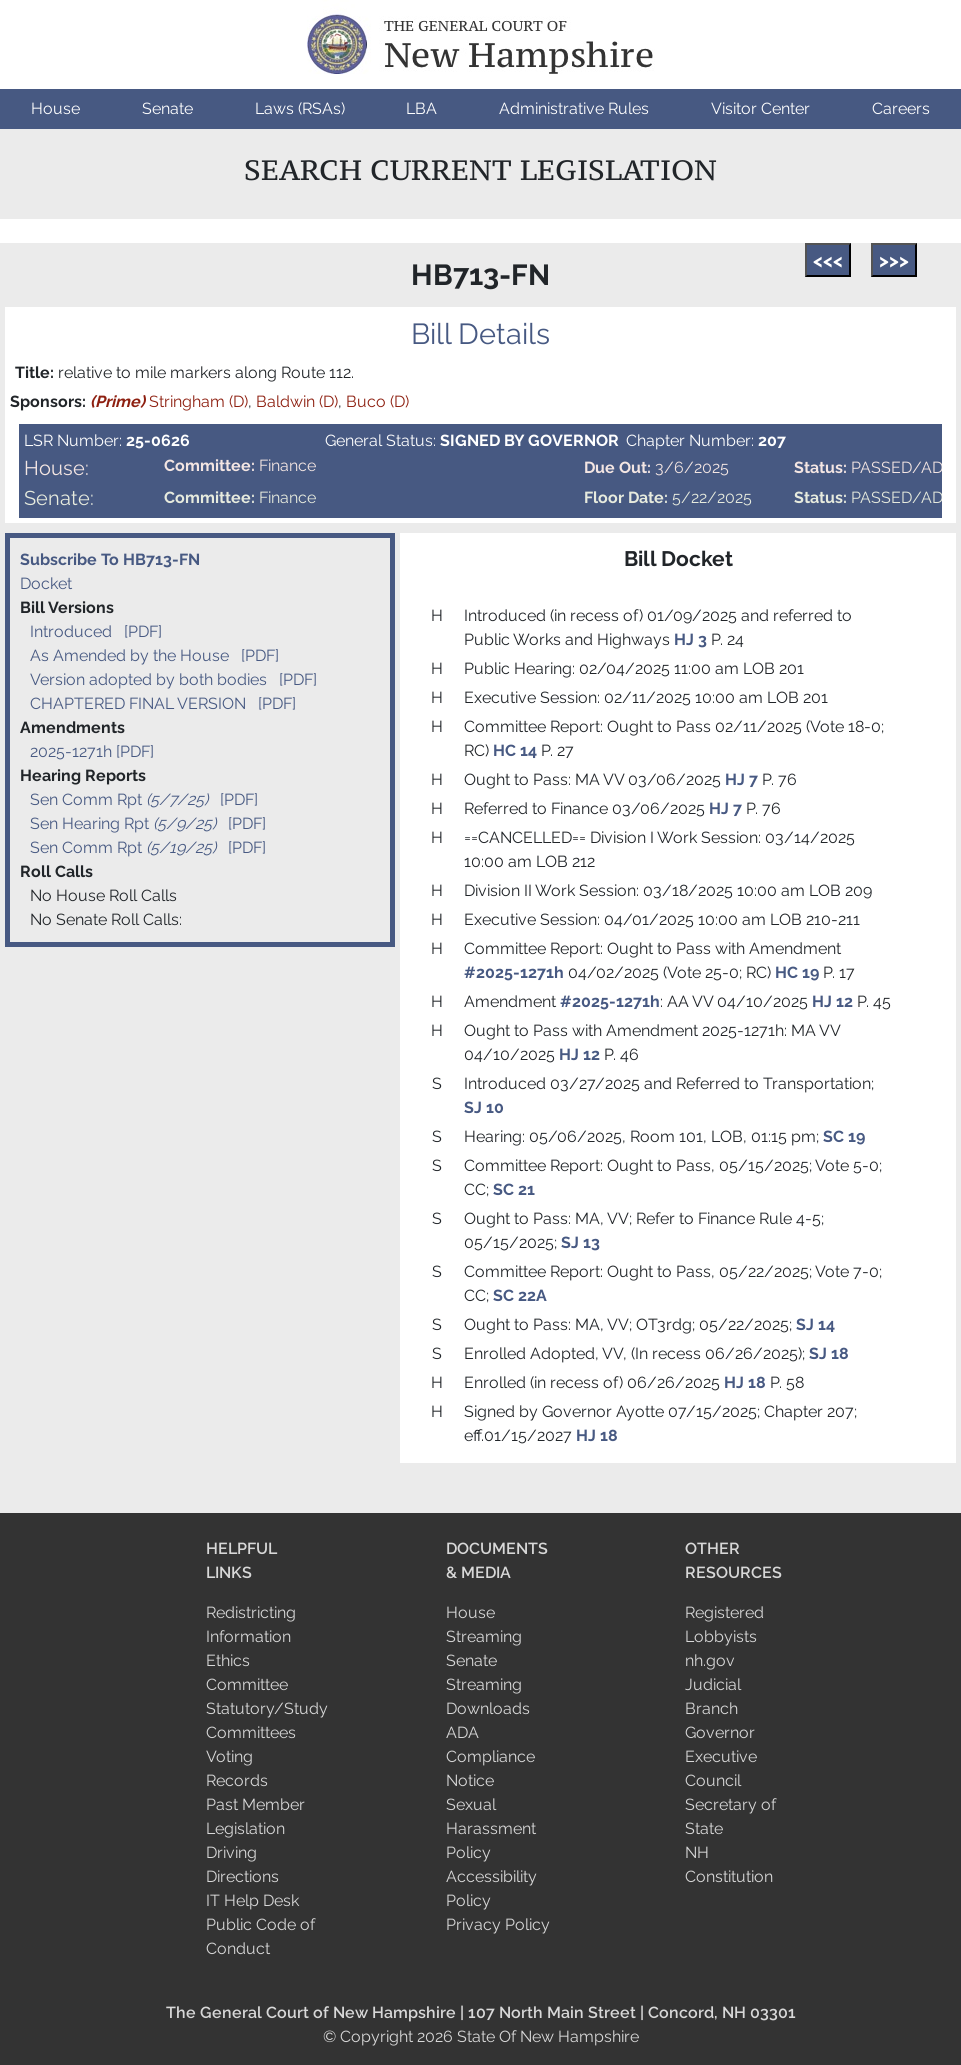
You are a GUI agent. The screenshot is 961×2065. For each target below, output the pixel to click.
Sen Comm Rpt (121, 799)
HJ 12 (832, 1001)
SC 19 (844, 1136)
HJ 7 (743, 779)
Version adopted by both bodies (148, 679)
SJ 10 (484, 1107)
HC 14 (515, 750)
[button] (55, 109)
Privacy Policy (498, 1924)
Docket (46, 583)
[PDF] (143, 631)
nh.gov (710, 1660)
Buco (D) (377, 401)
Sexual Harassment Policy (491, 1828)
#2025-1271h (514, 972)
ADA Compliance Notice (490, 1756)
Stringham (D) (169, 401)
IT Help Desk (252, 1900)
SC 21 (514, 1189)
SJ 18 (829, 1353)
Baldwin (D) (297, 401)
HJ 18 (745, 1382)
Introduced (71, 631)
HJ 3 (692, 639)
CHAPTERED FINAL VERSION (138, 703)
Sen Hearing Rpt (125, 823)
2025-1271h (71, 751)
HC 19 (797, 972)
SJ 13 (580, 1242)
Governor (720, 1732)
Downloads (488, 1708)
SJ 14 (815, 1324)
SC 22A (520, 1295)
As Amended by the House (129, 655)
